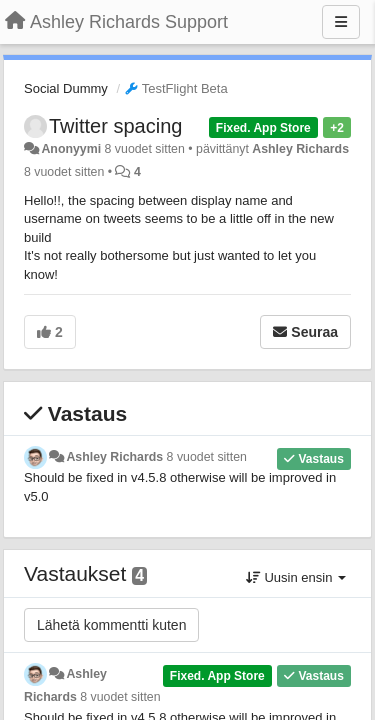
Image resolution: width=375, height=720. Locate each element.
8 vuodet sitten (207, 457)
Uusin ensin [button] (296, 577)
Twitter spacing (115, 126)
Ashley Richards (300, 149)
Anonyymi (71, 149)
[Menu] (341, 22)
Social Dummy (66, 88)
